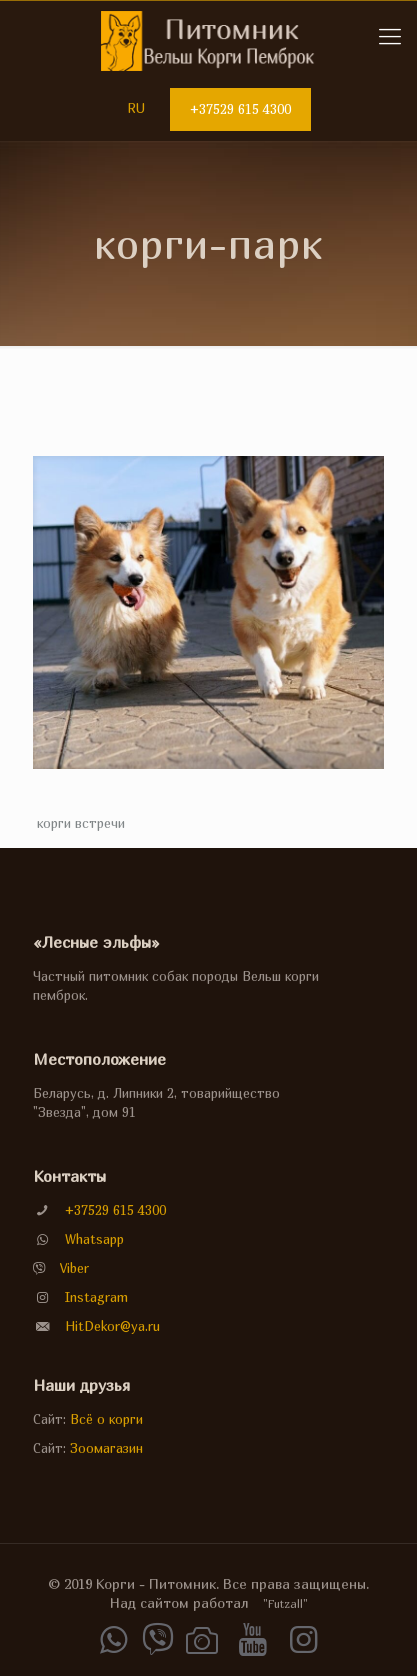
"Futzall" (285, 1603)
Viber (74, 1268)
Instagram (96, 1297)
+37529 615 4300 (240, 109)
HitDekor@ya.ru (112, 1326)
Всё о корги (106, 1419)
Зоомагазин (106, 1448)
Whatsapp (94, 1239)
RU (136, 108)
